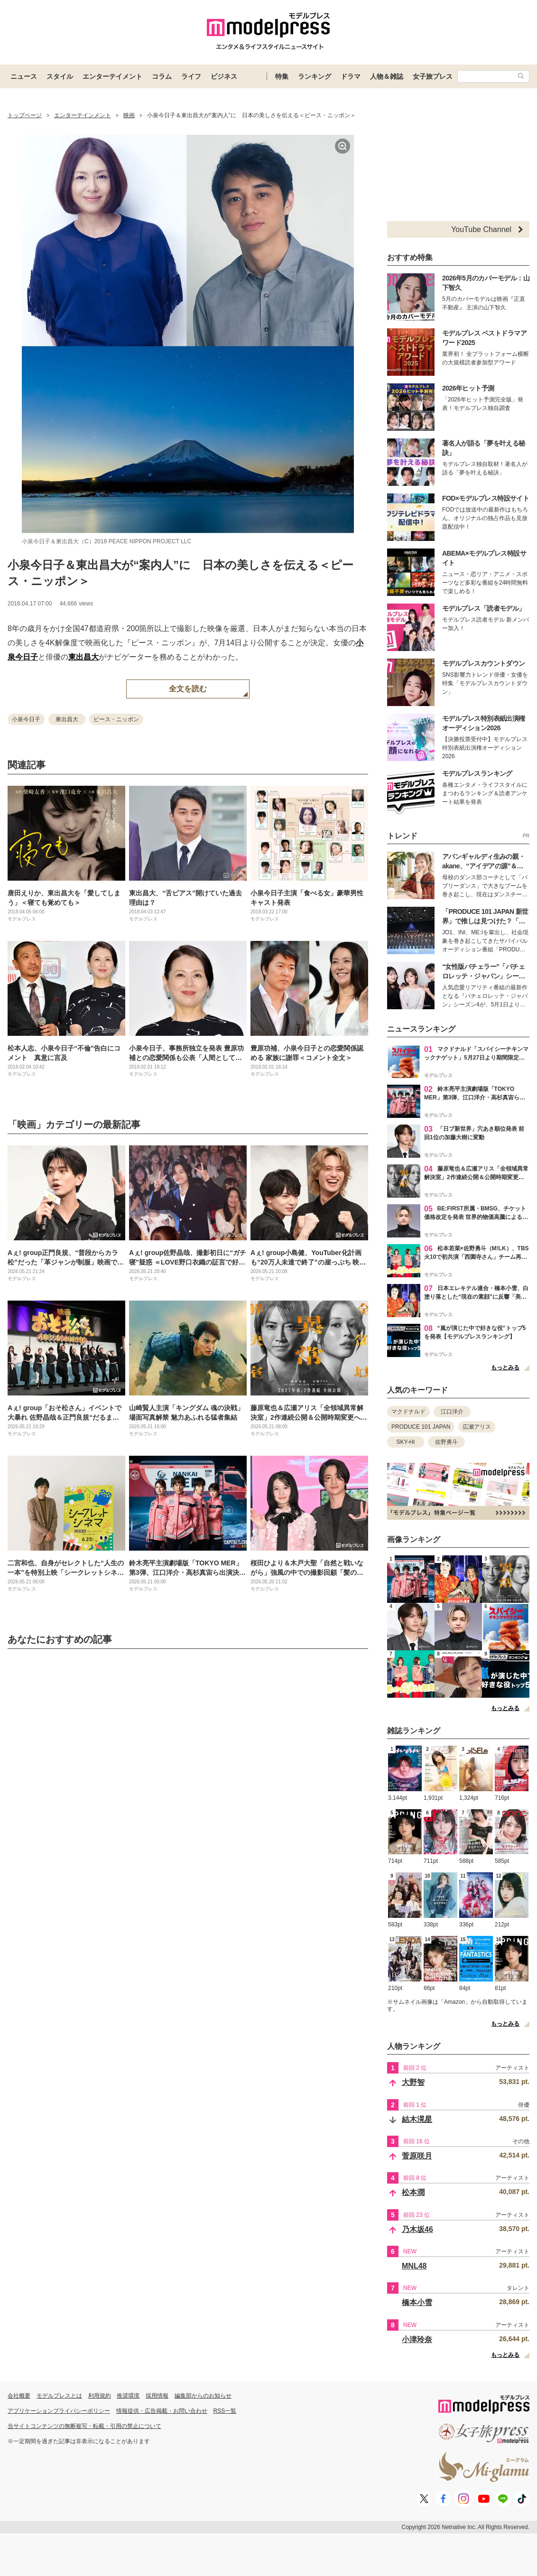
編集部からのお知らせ (203, 2395)
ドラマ (351, 76)
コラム (162, 76)
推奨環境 (128, 2395)
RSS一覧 (225, 2411)
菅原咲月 (417, 2156)
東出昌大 (83, 657)
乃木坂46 (417, 2229)
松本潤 (413, 2192)
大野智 (413, 2082)
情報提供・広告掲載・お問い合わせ (161, 2411)
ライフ (191, 76)
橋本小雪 (417, 2302)
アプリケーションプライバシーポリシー (59, 2411)
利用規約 (99, 2395)
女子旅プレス (433, 76)
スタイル (59, 76)
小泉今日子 (26, 719)
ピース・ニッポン (116, 719)
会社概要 (19, 2395)
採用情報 (157, 2395)
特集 (281, 76)
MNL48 (414, 2266)
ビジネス (224, 76)
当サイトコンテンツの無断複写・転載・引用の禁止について (84, 2426)
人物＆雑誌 (386, 76)
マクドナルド (408, 1411)
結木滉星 (417, 2119)
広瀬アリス (477, 1426)
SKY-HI (406, 1442)
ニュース (23, 76)
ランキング (314, 76)
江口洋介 (452, 1411)
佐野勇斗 (446, 1442)
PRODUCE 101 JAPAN (420, 1426)
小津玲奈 (417, 2339)
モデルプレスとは (59, 2395)
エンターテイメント (112, 76)
